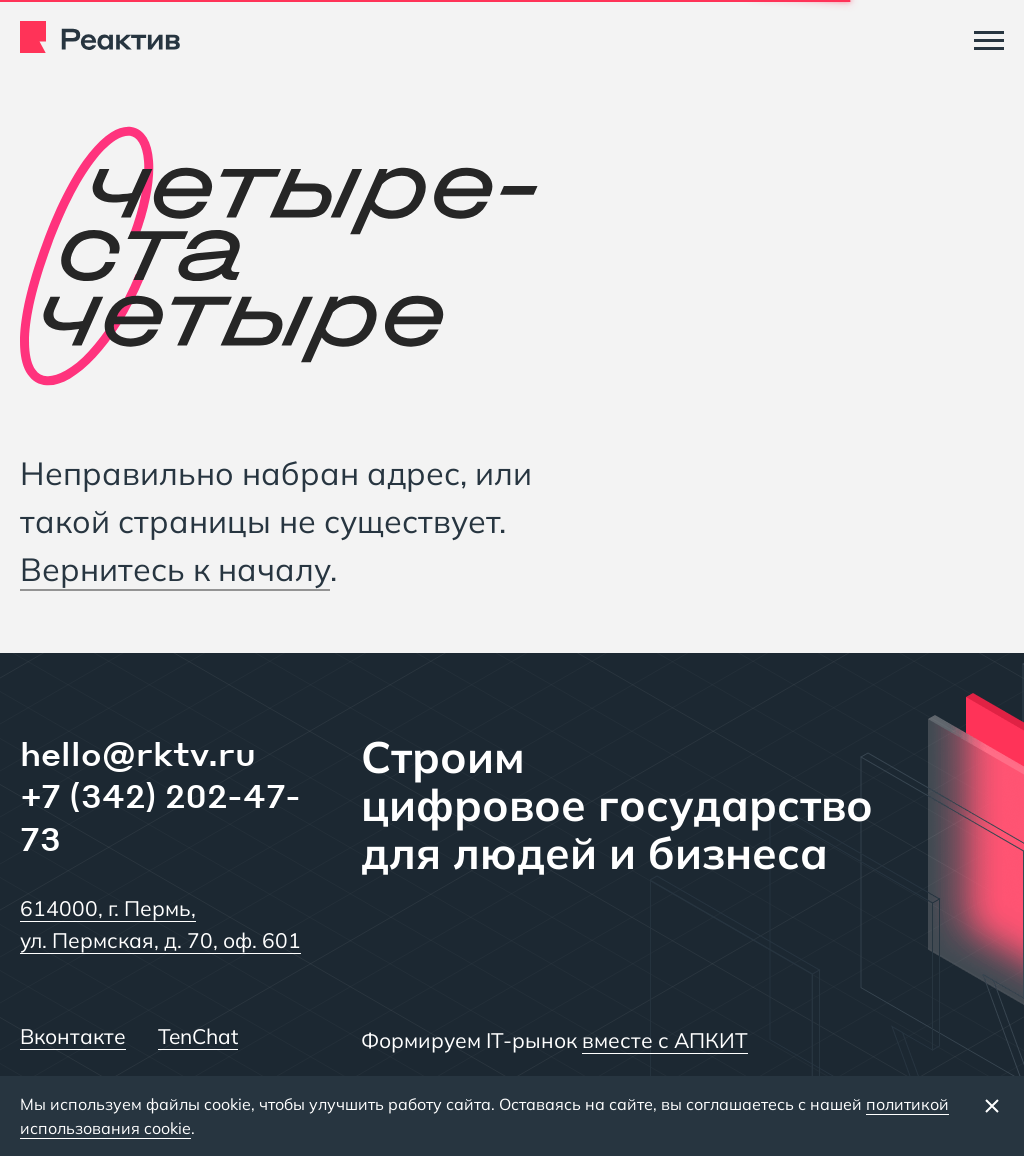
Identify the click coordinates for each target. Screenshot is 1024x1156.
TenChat (198, 1036)
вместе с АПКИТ (665, 1040)
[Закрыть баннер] (992, 1105)
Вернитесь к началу (175, 569)
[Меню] (989, 40)
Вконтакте (73, 1036)
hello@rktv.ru (138, 753)
